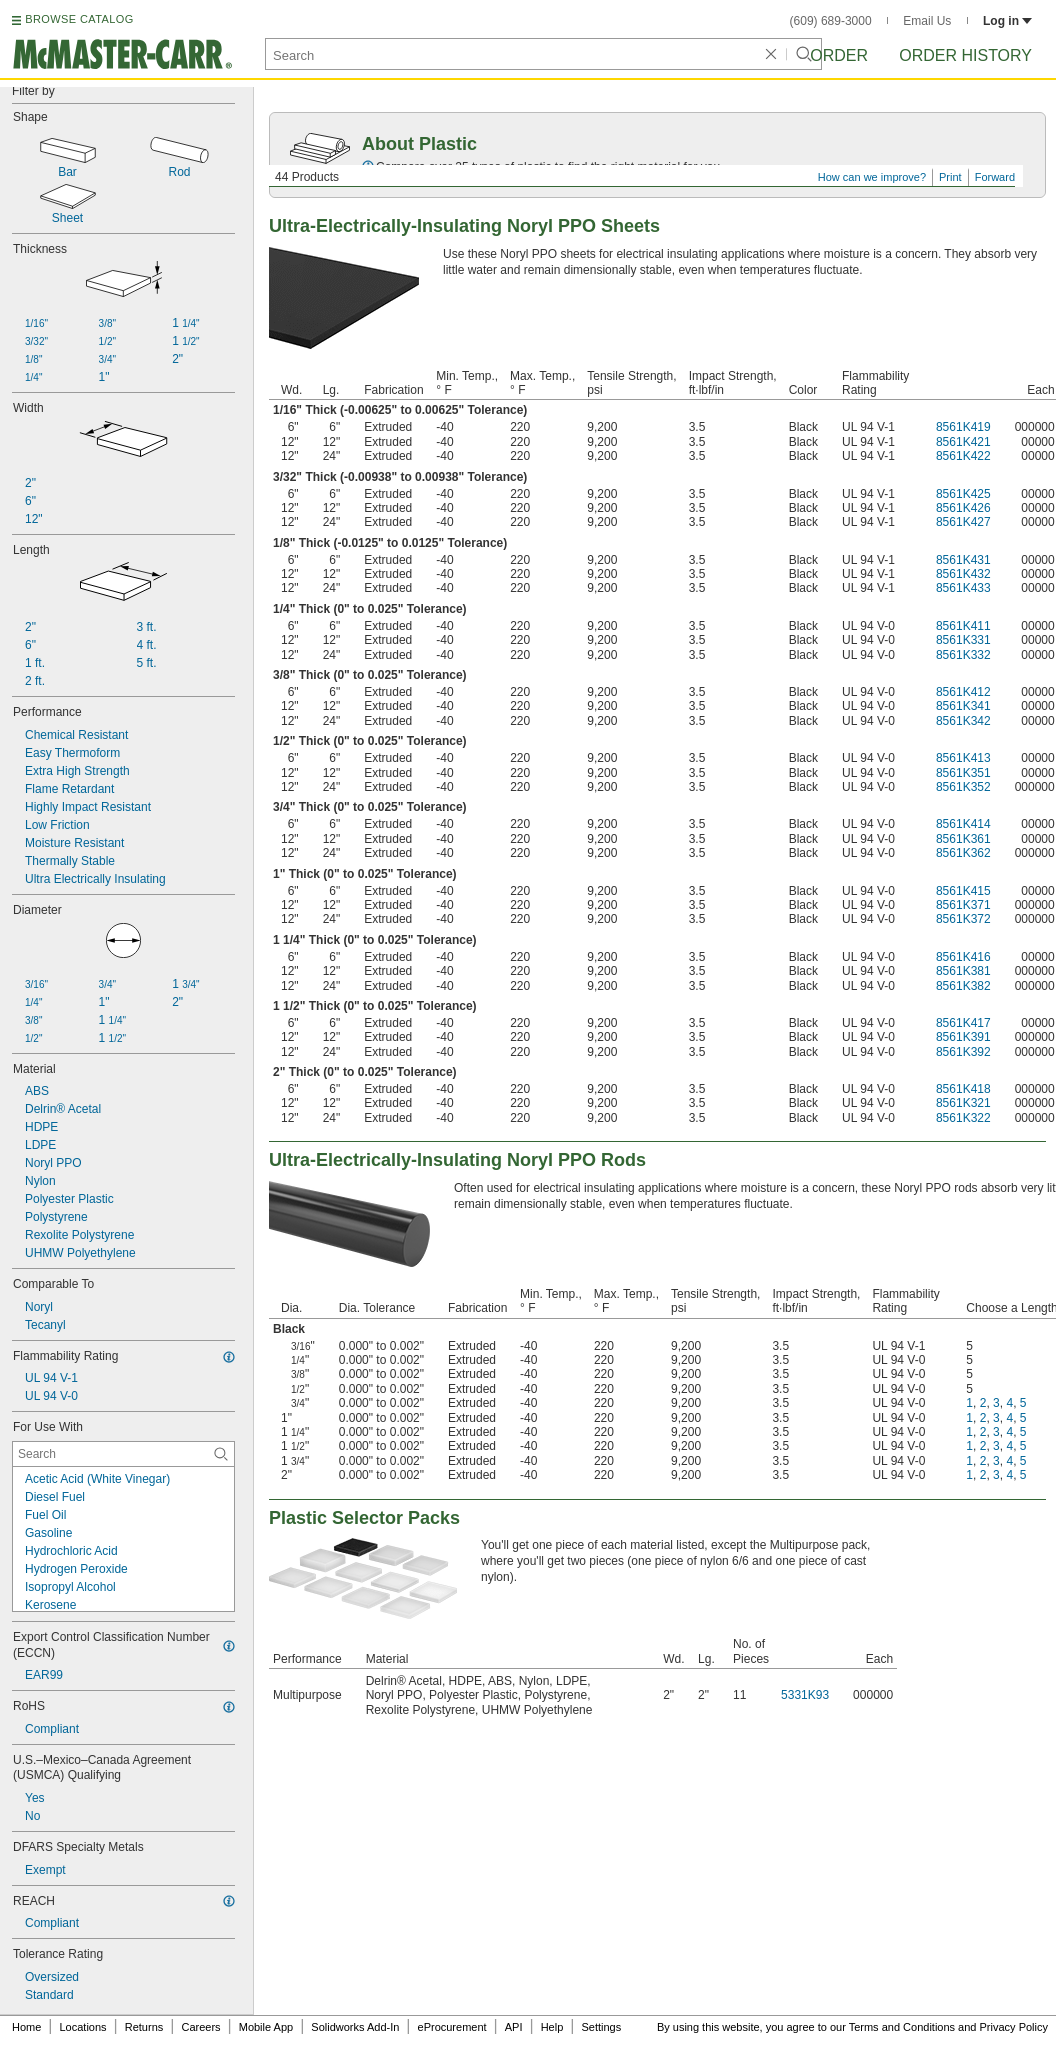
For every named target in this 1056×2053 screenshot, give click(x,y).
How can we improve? (872, 177)
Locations (83, 2027)
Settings (601, 2027)
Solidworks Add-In (355, 2027)
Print (950, 177)
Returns (144, 2027)
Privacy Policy (1014, 2027)
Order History (965, 55)
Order (839, 55)
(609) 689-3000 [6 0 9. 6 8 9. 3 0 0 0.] (831, 21)
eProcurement (452, 2027)
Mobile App (266, 2027)
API (514, 2027)
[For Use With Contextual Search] (123, 1454)
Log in (1007, 21)
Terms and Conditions (902, 2027)
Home (26, 2027)
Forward (995, 177)
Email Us (927, 21)
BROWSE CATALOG (79, 19)
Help (552, 2027)
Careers (200, 2027)
